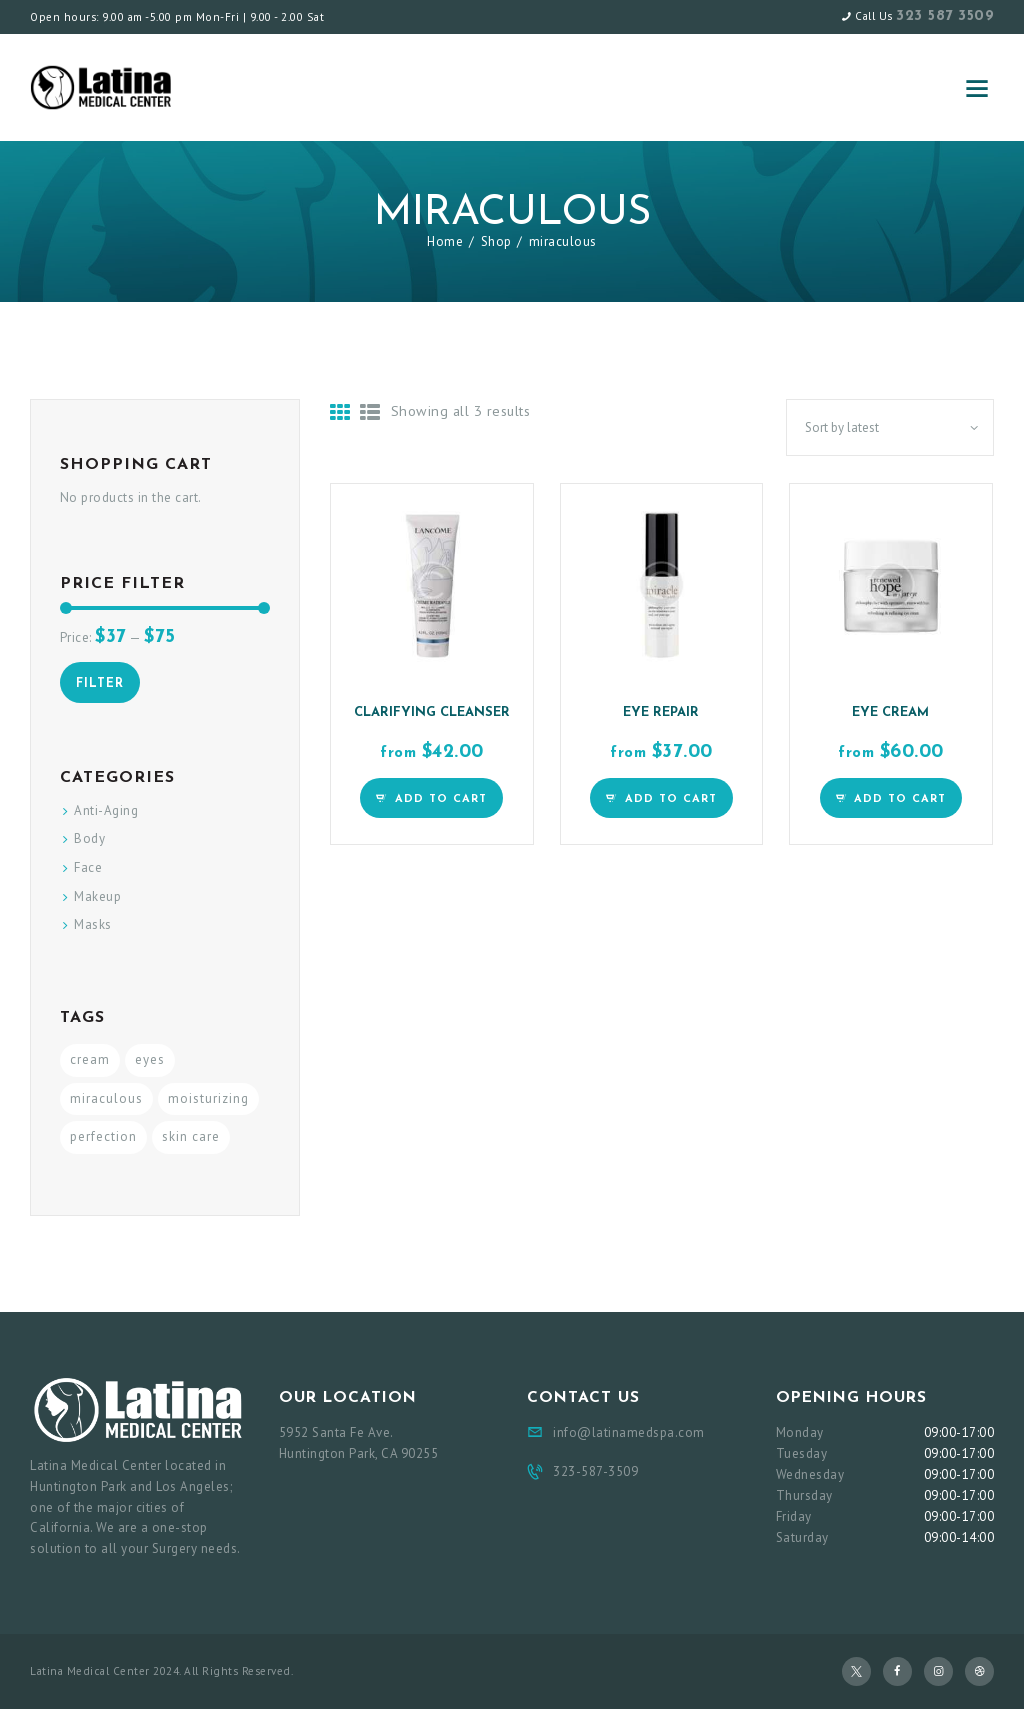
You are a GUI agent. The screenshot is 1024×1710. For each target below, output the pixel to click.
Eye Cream (890, 712)
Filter (100, 684)
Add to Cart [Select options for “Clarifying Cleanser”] (441, 799)
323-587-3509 (595, 1471)
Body (89, 838)
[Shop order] (890, 427)
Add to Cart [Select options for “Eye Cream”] (900, 799)
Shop (496, 241)
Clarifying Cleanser (432, 712)
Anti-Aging (106, 810)
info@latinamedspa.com (629, 1432)
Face (88, 867)
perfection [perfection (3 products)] (103, 1136)
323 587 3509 (945, 16)
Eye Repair (661, 712)
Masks (93, 924)
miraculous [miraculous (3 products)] (106, 1098)
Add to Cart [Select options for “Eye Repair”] (671, 799)
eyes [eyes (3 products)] (150, 1059)
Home (445, 241)
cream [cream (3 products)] (90, 1059)
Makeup (97, 896)
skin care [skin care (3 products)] (191, 1136)
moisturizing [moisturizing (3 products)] (208, 1098)
